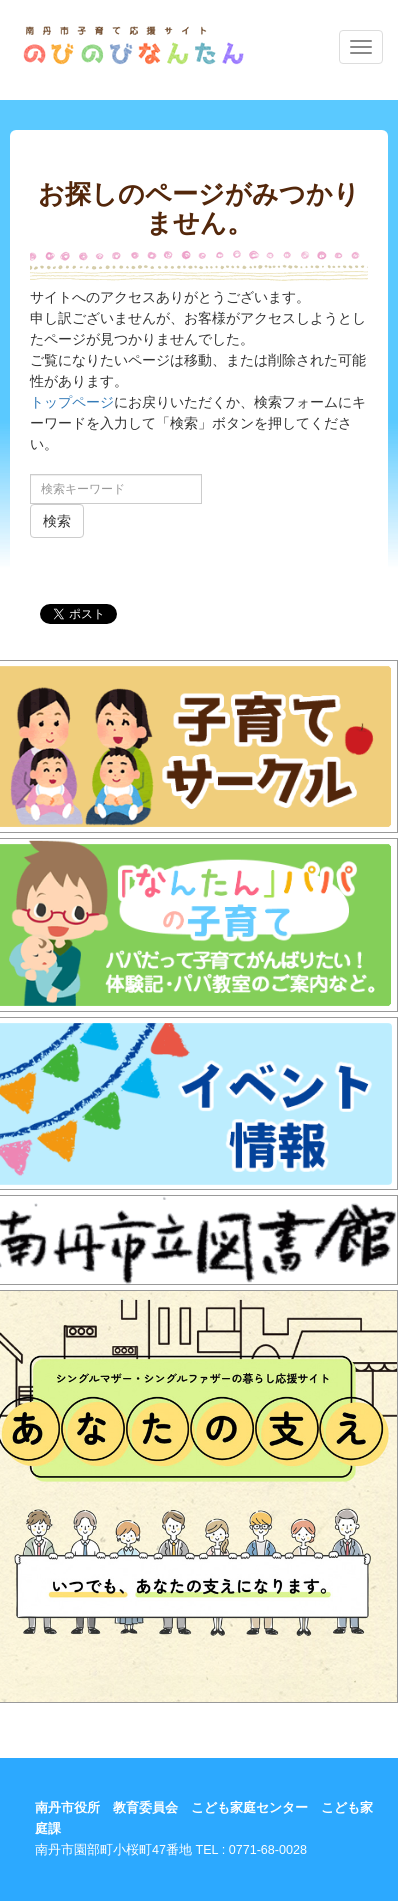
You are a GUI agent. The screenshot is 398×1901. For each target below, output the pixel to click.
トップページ (72, 402)
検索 (57, 521)
